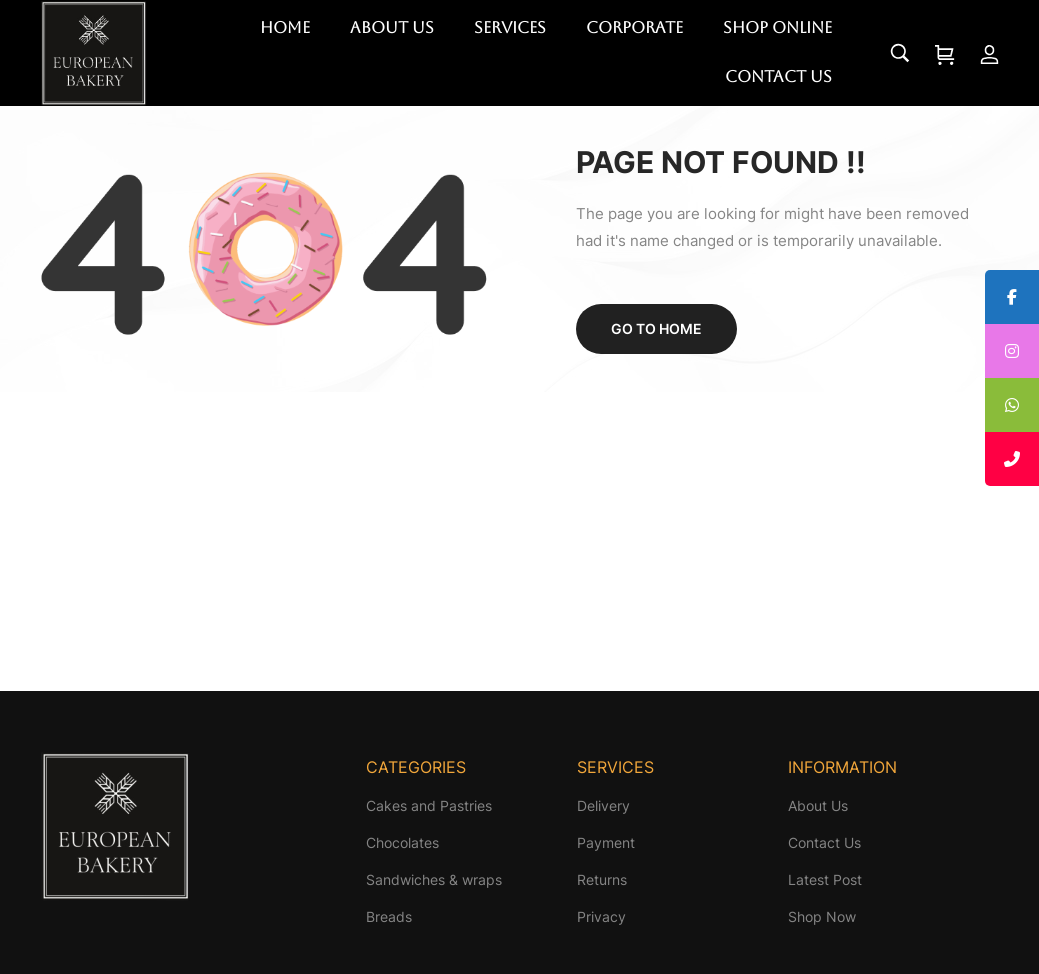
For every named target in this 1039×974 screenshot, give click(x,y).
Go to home (656, 328)
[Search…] (900, 53)
